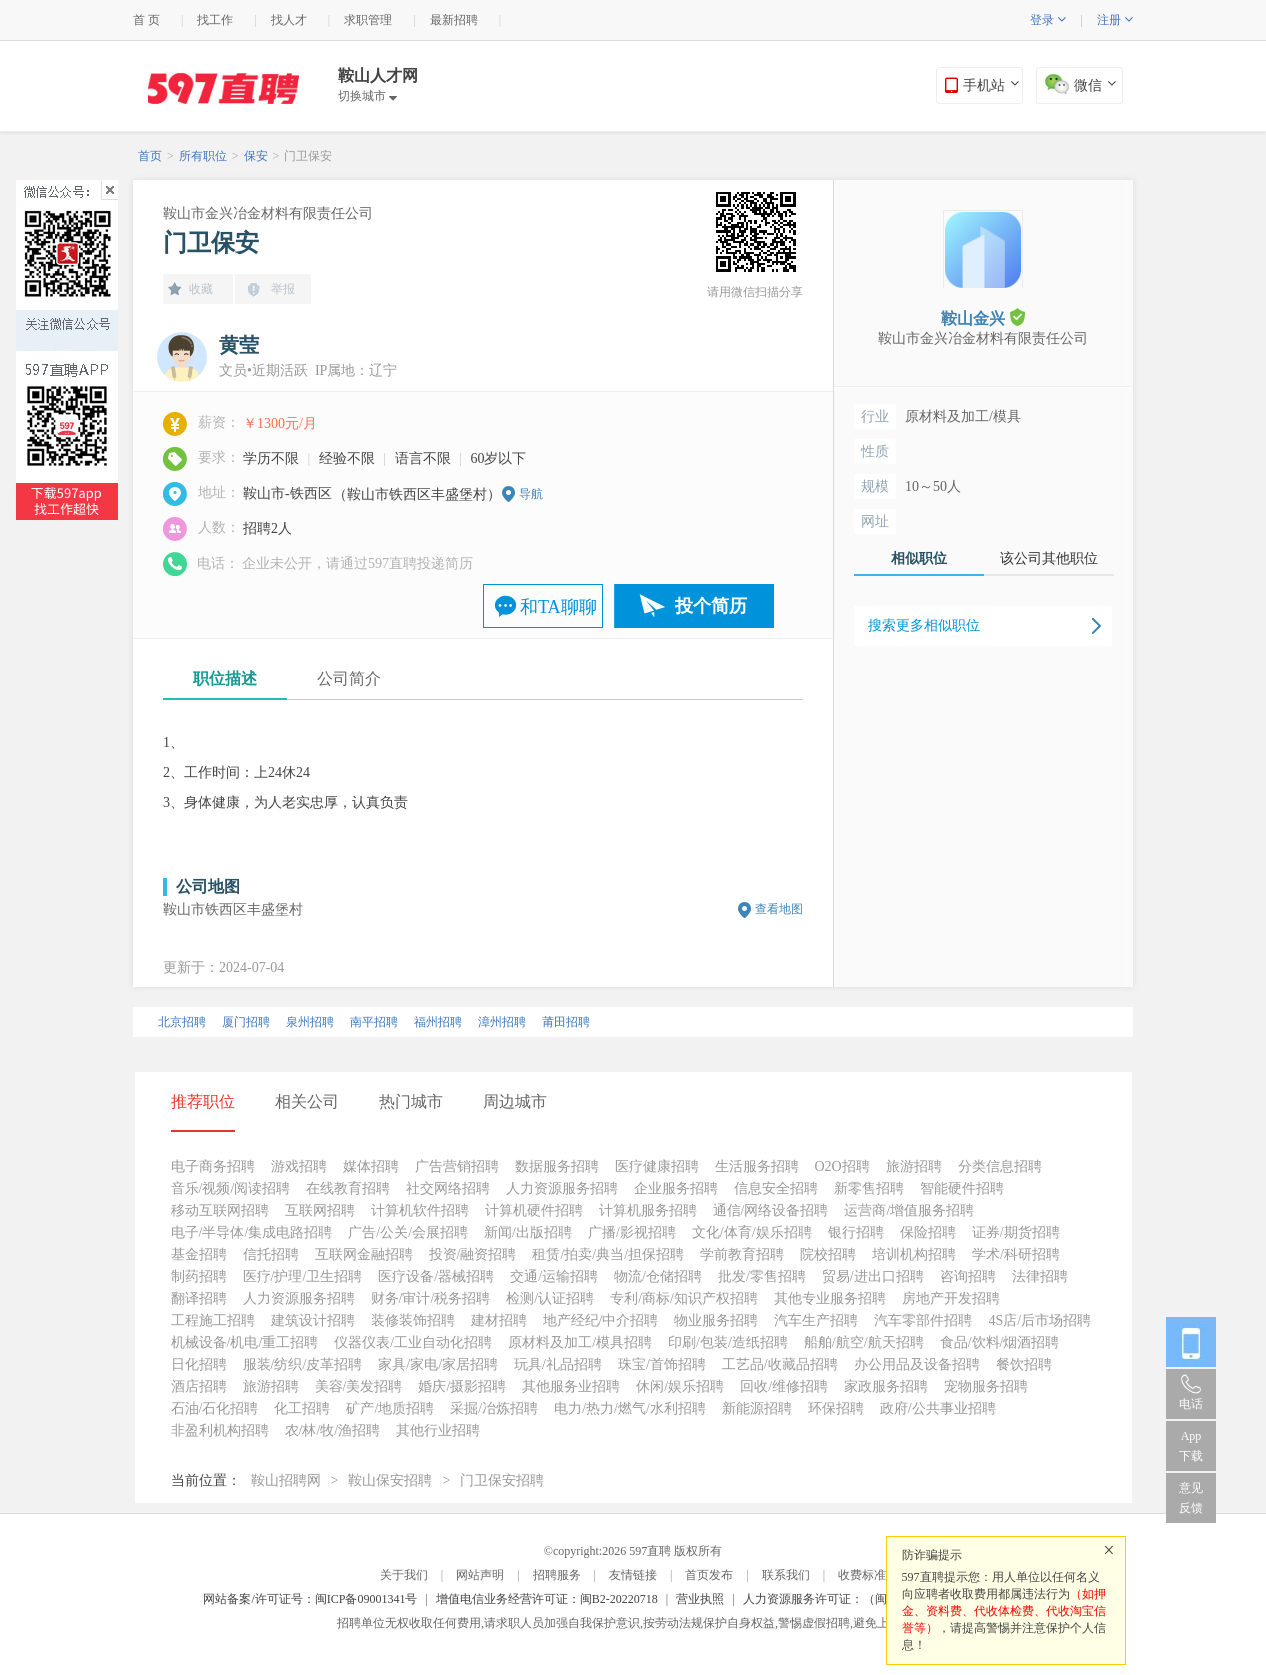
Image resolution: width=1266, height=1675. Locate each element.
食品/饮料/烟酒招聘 (1000, 1342)
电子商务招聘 (213, 1166)
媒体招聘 (371, 1166)
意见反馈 (1191, 1498)
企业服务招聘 (676, 1188)
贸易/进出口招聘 (873, 1276)
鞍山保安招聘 (390, 1480)
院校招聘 (828, 1254)
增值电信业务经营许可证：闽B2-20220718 (547, 1599)
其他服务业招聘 (571, 1386)
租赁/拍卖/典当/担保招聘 (608, 1254)
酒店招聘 (199, 1386)
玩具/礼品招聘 (558, 1364)
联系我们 (786, 1575)
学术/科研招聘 (1016, 1254)
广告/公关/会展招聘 (408, 1232)
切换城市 (367, 96)
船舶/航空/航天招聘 (864, 1342)
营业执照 (700, 1599)
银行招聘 (856, 1232)
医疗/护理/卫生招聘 (303, 1276)
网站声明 (480, 1575)
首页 (150, 156)
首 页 (146, 20)
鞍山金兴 (983, 317)
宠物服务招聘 (986, 1386)
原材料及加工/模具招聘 (580, 1342)
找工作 (215, 20)
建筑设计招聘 (313, 1320)
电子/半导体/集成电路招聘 (252, 1232)
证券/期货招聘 (1016, 1232)
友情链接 (633, 1575)
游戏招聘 (299, 1166)
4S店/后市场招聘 (1039, 1320)
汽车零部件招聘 (923, 1320)
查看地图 (779, 909)
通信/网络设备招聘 (771, 1210)
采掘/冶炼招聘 (494, 1408)
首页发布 (709, 1575)
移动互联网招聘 (220, 1210)
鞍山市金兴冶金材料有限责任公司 (268, 213)
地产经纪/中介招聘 (601, 1320)
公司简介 (349, 678)
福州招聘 (438, 1022)
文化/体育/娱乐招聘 (752, 1232)
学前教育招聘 (742, 1254)
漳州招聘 (502, 1022)
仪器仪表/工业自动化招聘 (413, 1342)
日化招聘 (199, 1364)
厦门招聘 (246, 1022)
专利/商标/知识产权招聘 (684, 1298)
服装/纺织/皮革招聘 (303, 1364)
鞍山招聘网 (286, 1480)
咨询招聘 (968, 1276)
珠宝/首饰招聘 (662, 1364)
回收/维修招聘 (784, 1386)
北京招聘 (182, 1022)
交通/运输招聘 (554, 1276)
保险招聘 (928, 1232)
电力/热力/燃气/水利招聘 (630, 1408)
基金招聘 (199, 1254)
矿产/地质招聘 (390, 1408)
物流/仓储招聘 (658, 1276)
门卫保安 (308, 156)
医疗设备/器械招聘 (436, 1276)
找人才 (289, 20)
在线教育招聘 (348, 1188)
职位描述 (225, 678)
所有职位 (203, 156)
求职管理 (368, 20)
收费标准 (862, 1575)
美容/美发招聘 (359, 1386)
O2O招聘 (842, 1166)
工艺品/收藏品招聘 (780, 1364)
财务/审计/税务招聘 (431, 1298)
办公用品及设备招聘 (917, 1364)
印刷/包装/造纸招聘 (728, 1342)
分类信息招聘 (1000, 1166)
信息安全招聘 (776, 1188)
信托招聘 (271, 1254)
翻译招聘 (199, 1298)
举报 (283, 289)
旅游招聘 (914, 1166)
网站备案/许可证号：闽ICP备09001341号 (310, 1599)
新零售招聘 (869, 1188)
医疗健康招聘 (657, 1166)
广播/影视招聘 (632, 1232)
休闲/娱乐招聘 (680, 1386)
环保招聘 (836, 1408)
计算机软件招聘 (420, 1210)
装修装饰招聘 (413, 1320)
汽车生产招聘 (816, 1320)
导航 (531, 494)
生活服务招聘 (757, 1166)
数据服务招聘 (557, 1166)
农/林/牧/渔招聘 (333, 1430)
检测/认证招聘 (550, 1298)
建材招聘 (499, 1320)
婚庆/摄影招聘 (462, 1386)
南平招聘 (374, 1022)
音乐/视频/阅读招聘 (231, 1188)
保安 (256, 156)
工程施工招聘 (213, 1320)
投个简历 (711, 606)
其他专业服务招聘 (830, 1298)
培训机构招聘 (914, 1254)
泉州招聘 (310, 1022)
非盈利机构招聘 (220, 1430)
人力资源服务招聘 (562, 1188)
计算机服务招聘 (648, 1210)
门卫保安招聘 (502, 1480)
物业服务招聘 (716, 1320)
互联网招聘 (320, 1210)
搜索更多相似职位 (924, 625)
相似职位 (919, 558)
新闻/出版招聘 (528, 1232)
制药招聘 (199, 1276)
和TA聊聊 (558, 607)
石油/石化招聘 (215, 1408)
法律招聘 (1040, 1276)
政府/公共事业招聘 (938, 1408)
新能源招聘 (757, 1408)
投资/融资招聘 (473, 1254)
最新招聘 (454, 20)
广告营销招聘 (457, 1166)
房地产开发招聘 (951, 1298)
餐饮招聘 (1024, 1364)
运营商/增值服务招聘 (909, 1210)
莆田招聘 (566, 1022)
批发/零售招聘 (762, 1276)
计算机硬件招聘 (534, 1210)
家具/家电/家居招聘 (438, 1364)
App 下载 (1191, 1446)
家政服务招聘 (886, 1386)
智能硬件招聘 (962, 1188)
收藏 (201, 289)
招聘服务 (557, 1575)
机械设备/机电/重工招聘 (245, 1342)
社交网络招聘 (448, 1188)
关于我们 (404, 1575)
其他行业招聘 (438, 1430)
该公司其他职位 (1049, 558)
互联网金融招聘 (364, 1254)
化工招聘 (302, 1408)
